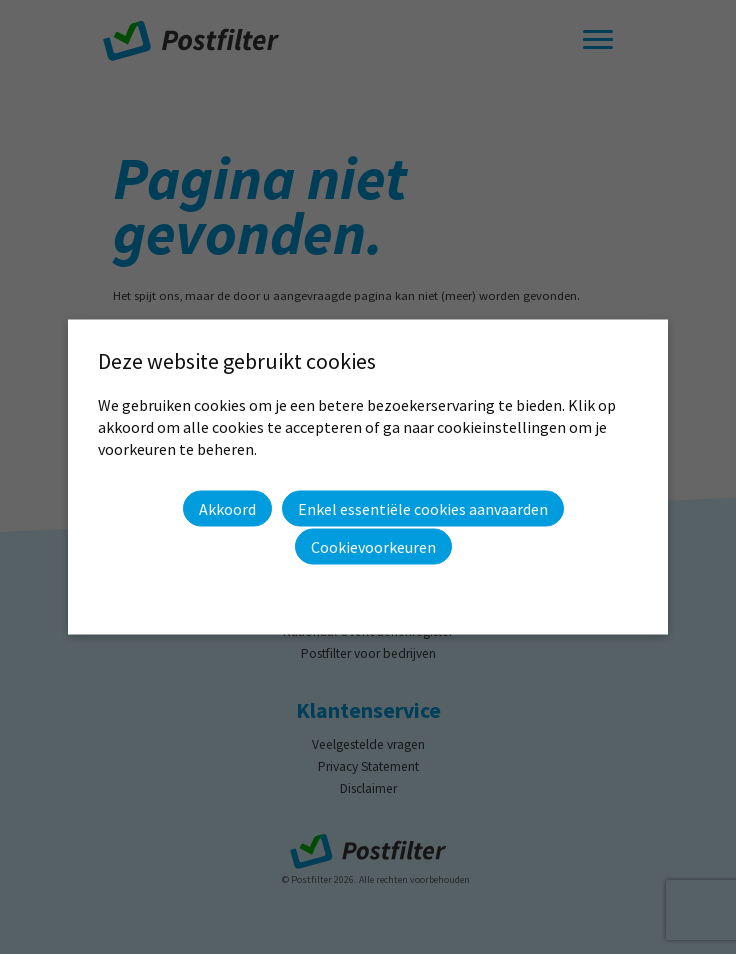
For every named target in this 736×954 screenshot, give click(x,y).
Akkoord (227, 508)
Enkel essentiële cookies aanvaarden (423, 509)
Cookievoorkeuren (373, 547)
